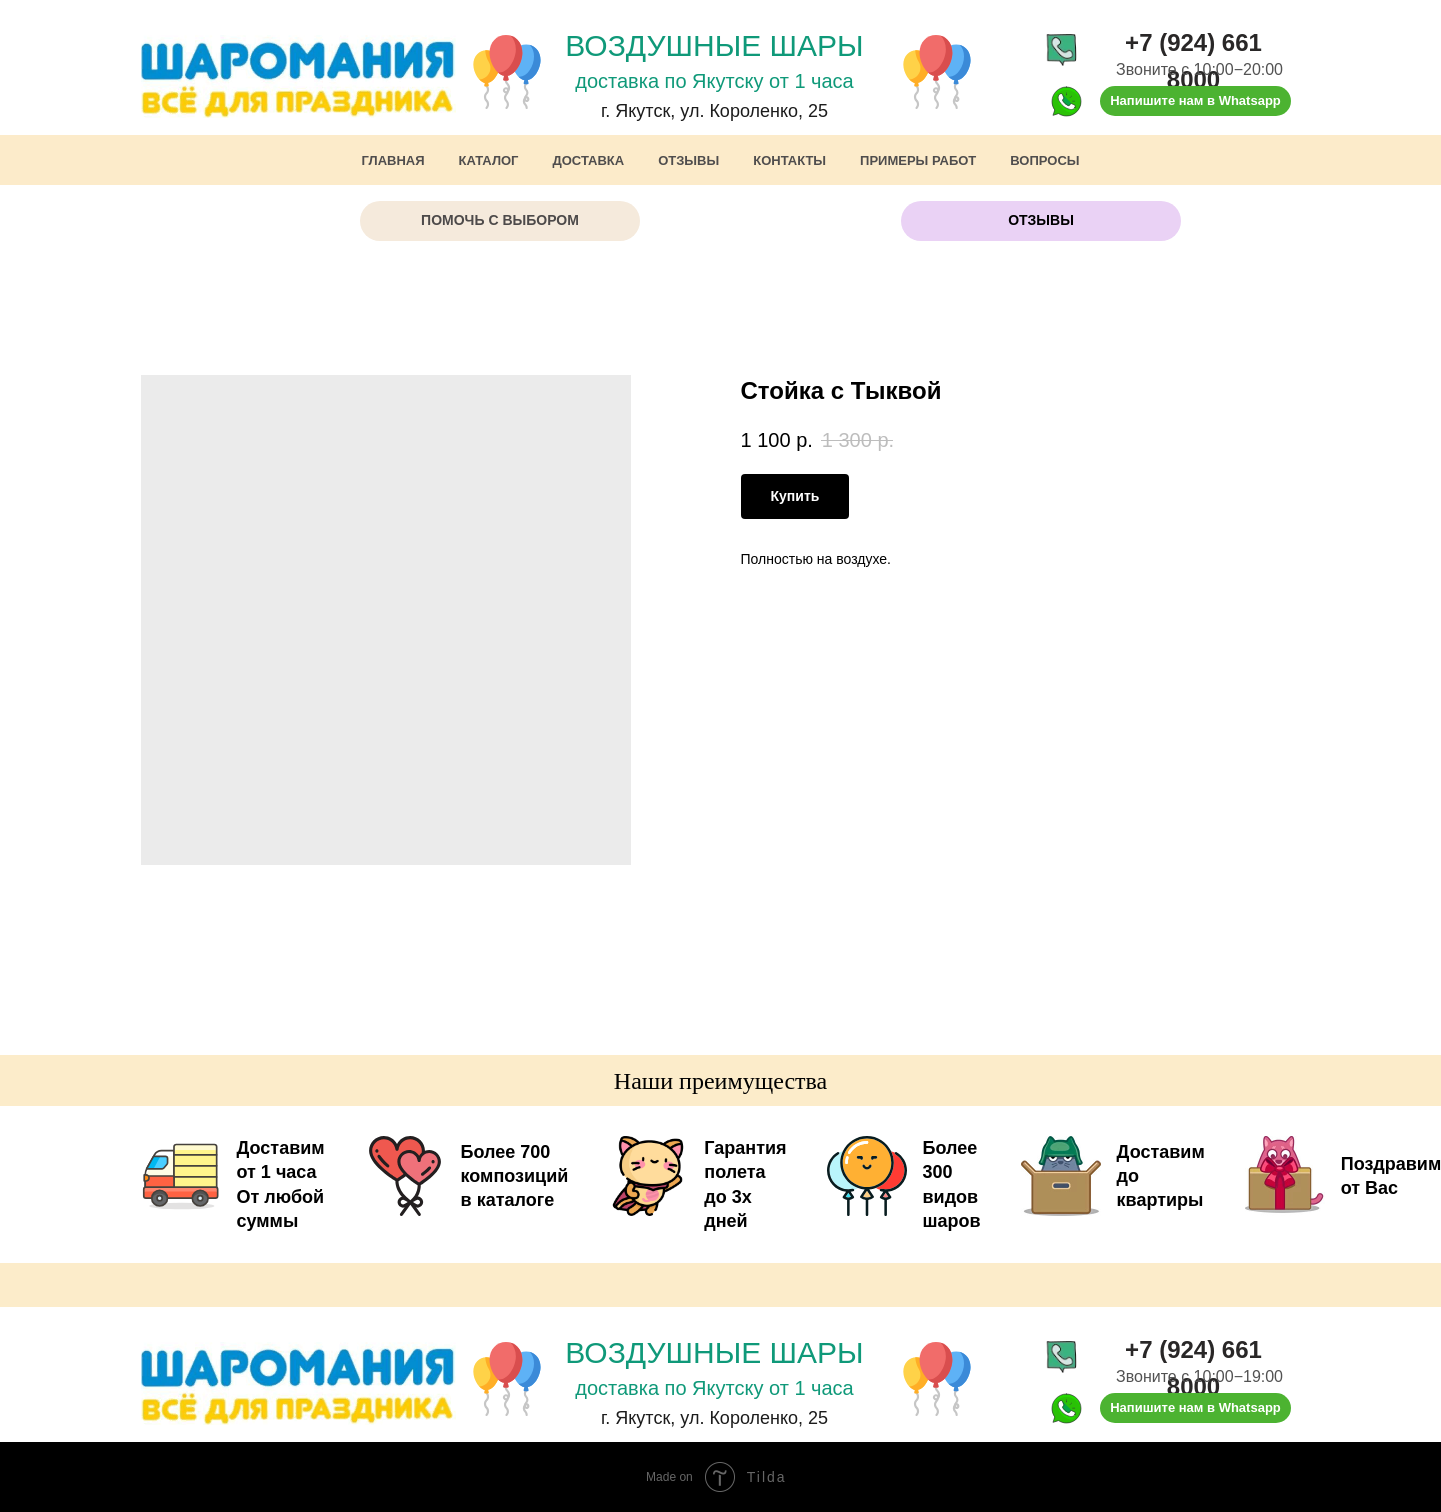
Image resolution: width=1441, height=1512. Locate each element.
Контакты (789, 160)
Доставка (589, 160)
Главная (392, 160)
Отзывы (688, 160)
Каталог (489, 160)
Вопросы (1044, 160)
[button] (500, 221)
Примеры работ (918, 160)
